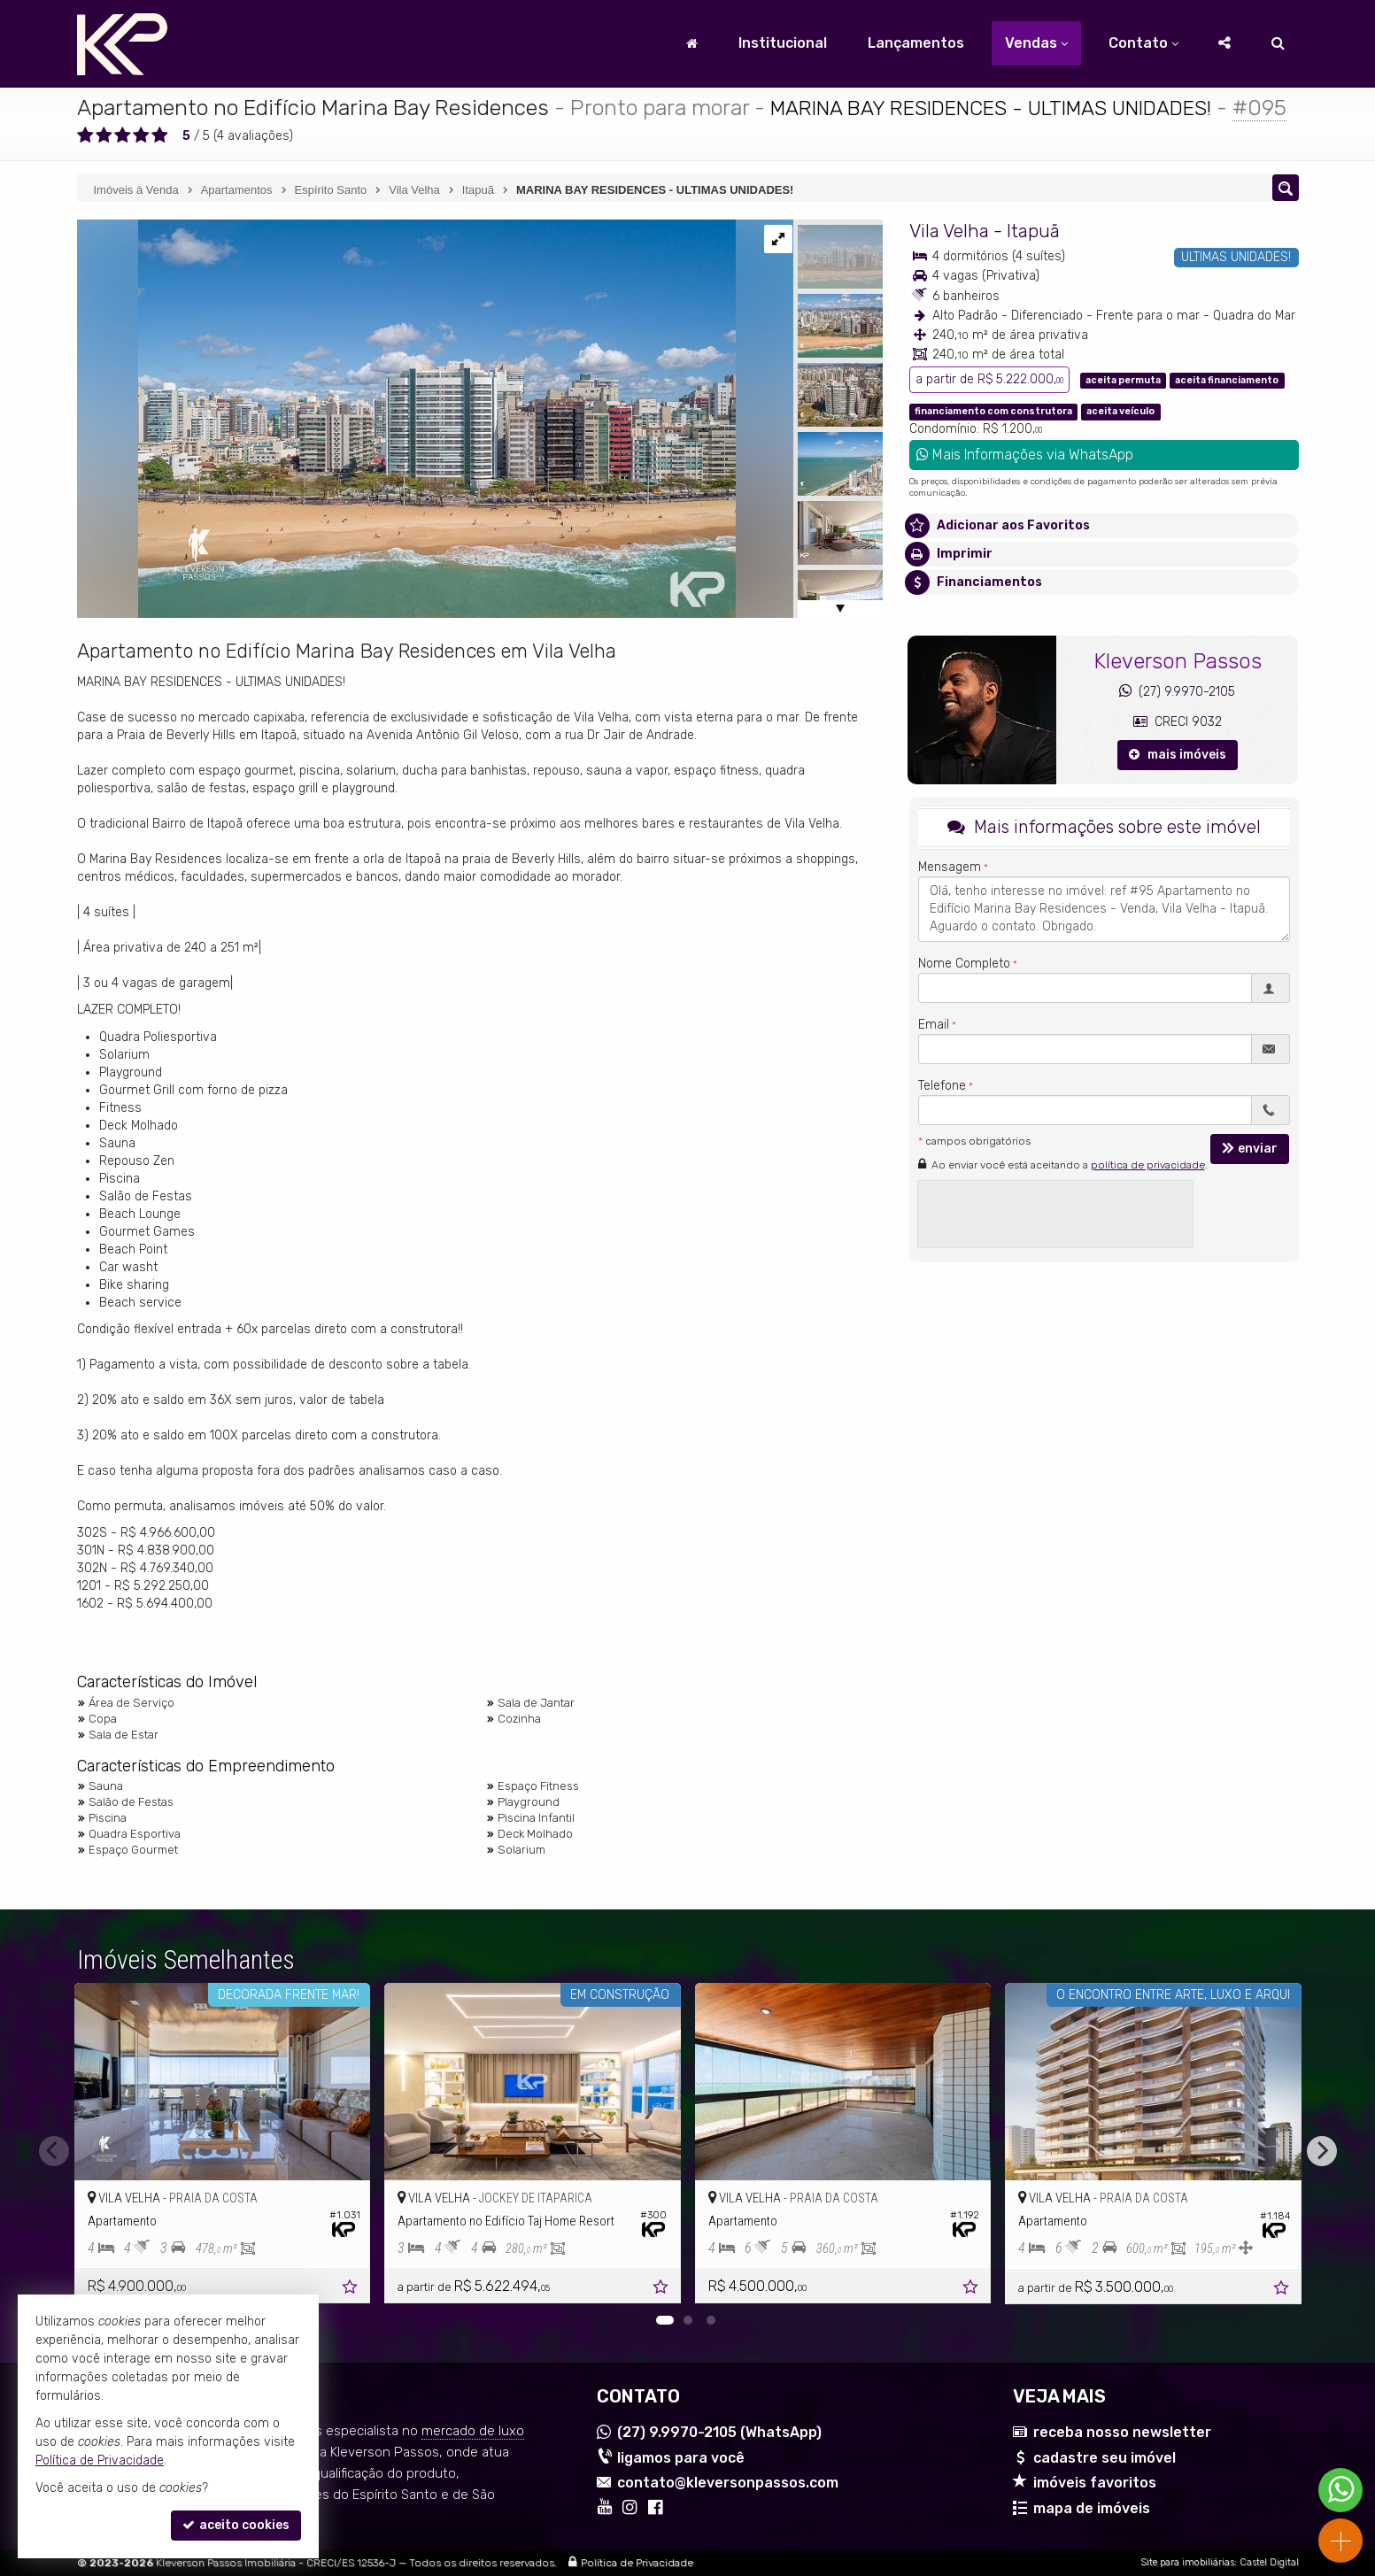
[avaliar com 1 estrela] (85, 135)
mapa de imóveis (1091, 2508)
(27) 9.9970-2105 (1177, 691)
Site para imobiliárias (1187, 2562)
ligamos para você (681, 2457)
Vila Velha (949, 231)
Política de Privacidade (637, 2563)
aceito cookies (236, 2525)
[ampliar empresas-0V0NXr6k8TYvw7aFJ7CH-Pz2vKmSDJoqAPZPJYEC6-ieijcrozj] (406, 418)
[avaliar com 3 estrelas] (122, 135)
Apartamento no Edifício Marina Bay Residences (313, 107)
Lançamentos (916, 43)
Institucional (782, 43)
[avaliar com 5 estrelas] (159, 135)
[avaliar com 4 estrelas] (141, 135)
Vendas (1036, 43)
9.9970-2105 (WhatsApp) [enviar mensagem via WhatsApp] (719, 2432)
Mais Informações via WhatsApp (1024, 454)
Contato (1143, 43)
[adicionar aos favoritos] (351, 2289)
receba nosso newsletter (1122, 2432)
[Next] (1322, 2151)
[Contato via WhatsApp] (1340, 2490)
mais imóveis (1177, 754)
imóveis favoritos (1094, 2482)
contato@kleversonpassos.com (727, 2482)
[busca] (1278, 43)
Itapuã (1033, 231)
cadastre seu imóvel (1104, 2457)
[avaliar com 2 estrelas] (104, 135)
